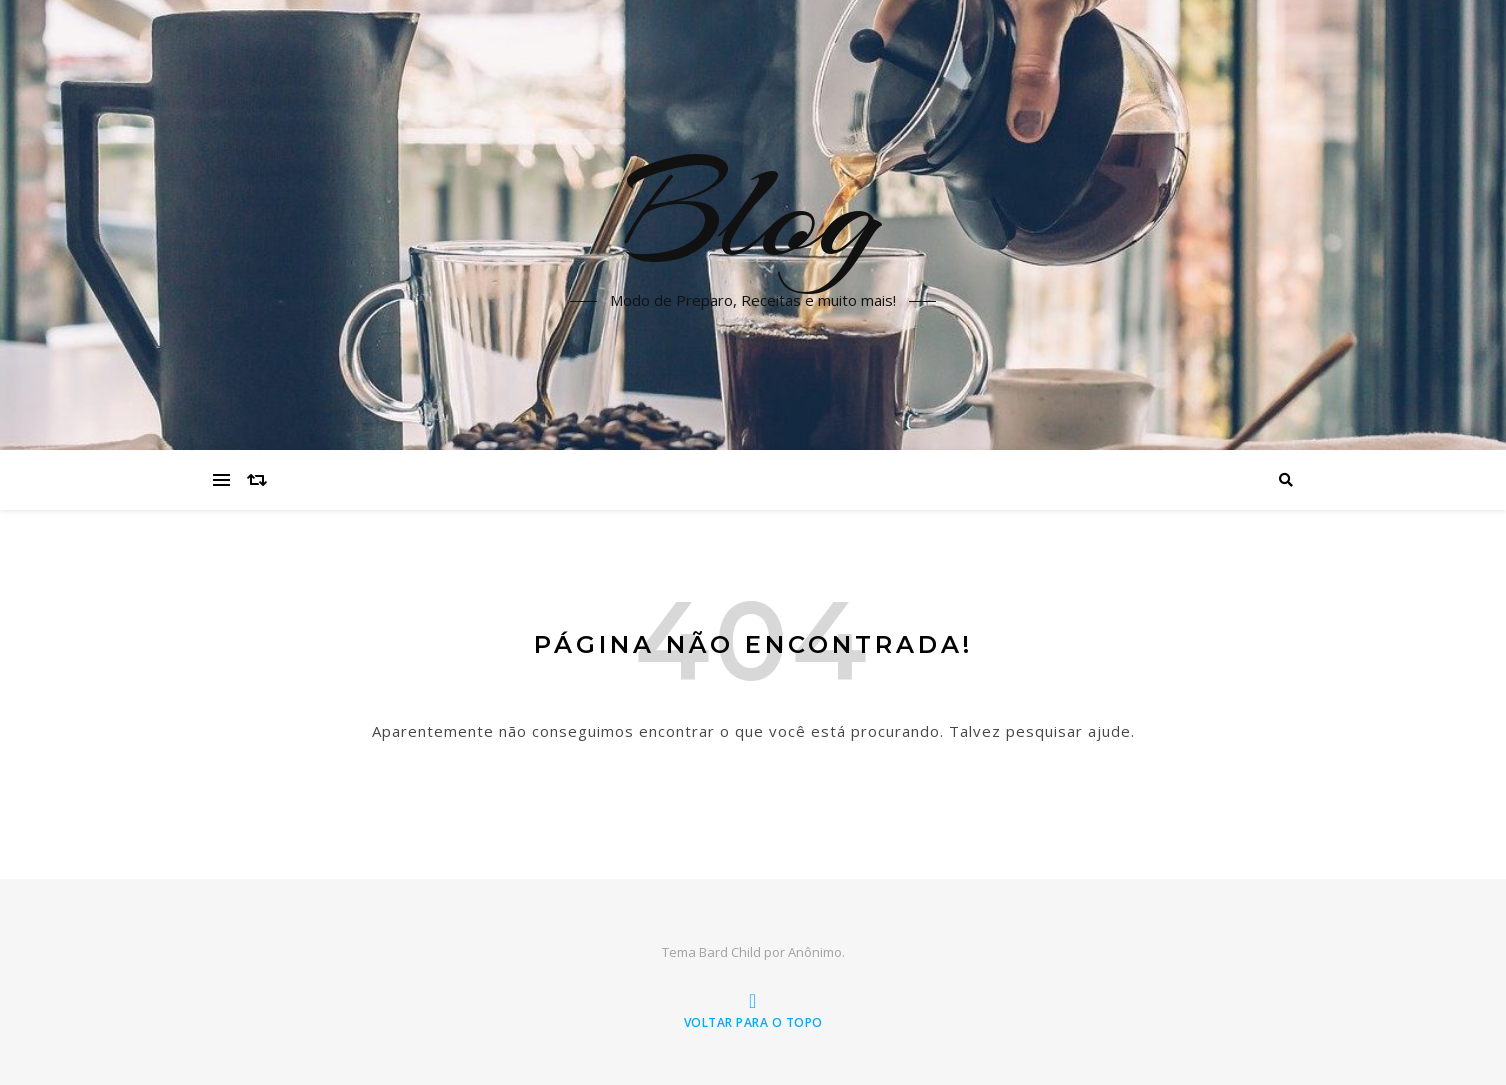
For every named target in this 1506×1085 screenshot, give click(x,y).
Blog (753, 213)
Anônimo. (816, 952)
